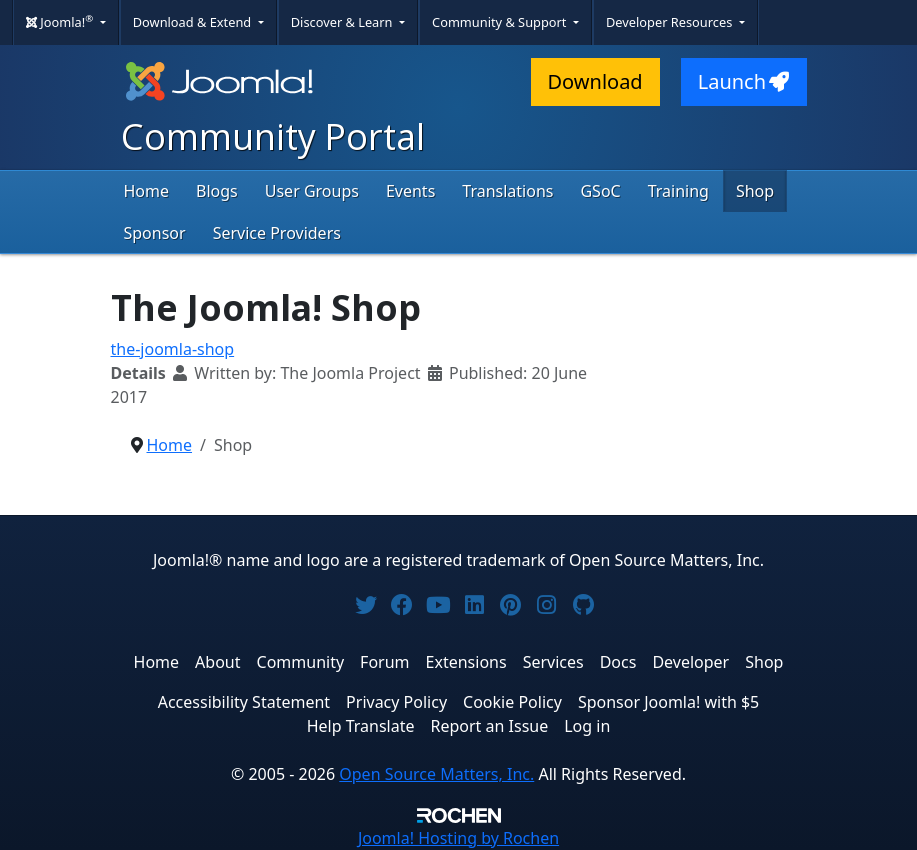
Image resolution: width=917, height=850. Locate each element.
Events (410, 191)
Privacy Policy (396, 702)
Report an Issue (490, 726)
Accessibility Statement (244, 702)
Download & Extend (194, 22)
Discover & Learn (343, 22)
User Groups (312, 191)
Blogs (217, 191)
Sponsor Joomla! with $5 (668, 702)
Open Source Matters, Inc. (436, 774)
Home (147, 191)
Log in (587, 726)
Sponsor (155, 233)
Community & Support (501, 22)
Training (678, 191)
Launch (744, 81)
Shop (755, 191)
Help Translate (361, 726)
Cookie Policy (512, 702)
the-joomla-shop (173, 349)
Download (595, 81)
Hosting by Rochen (458, 838)
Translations (507, 191)
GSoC (600, 191)
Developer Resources (671, 22)
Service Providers (277, 233)
